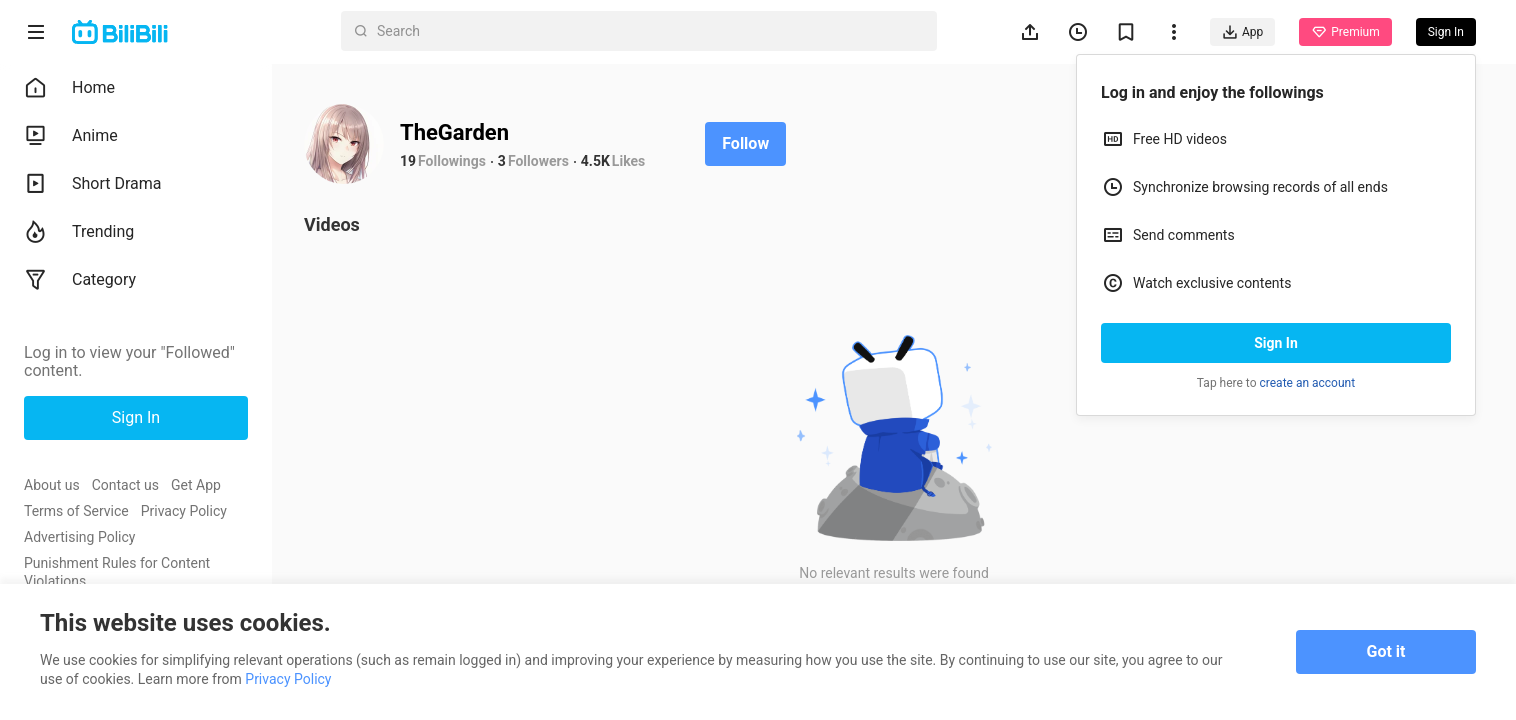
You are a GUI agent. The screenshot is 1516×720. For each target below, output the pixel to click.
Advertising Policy (79, 537)
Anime (71, 136)
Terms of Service (76, 511)
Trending (79, 232)
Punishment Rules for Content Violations (117, 572)
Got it (1386, 651)
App (1242, 32)
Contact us (125, 485)
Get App (196, 485)
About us (52, 485)
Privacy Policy (184, 511)
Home (69, 88)
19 (408, 161)
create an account (1308, 383)
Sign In (1276, 343)
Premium (1345, 32)
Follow (745, 143)
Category (80, 280)
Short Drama (93, 184)
